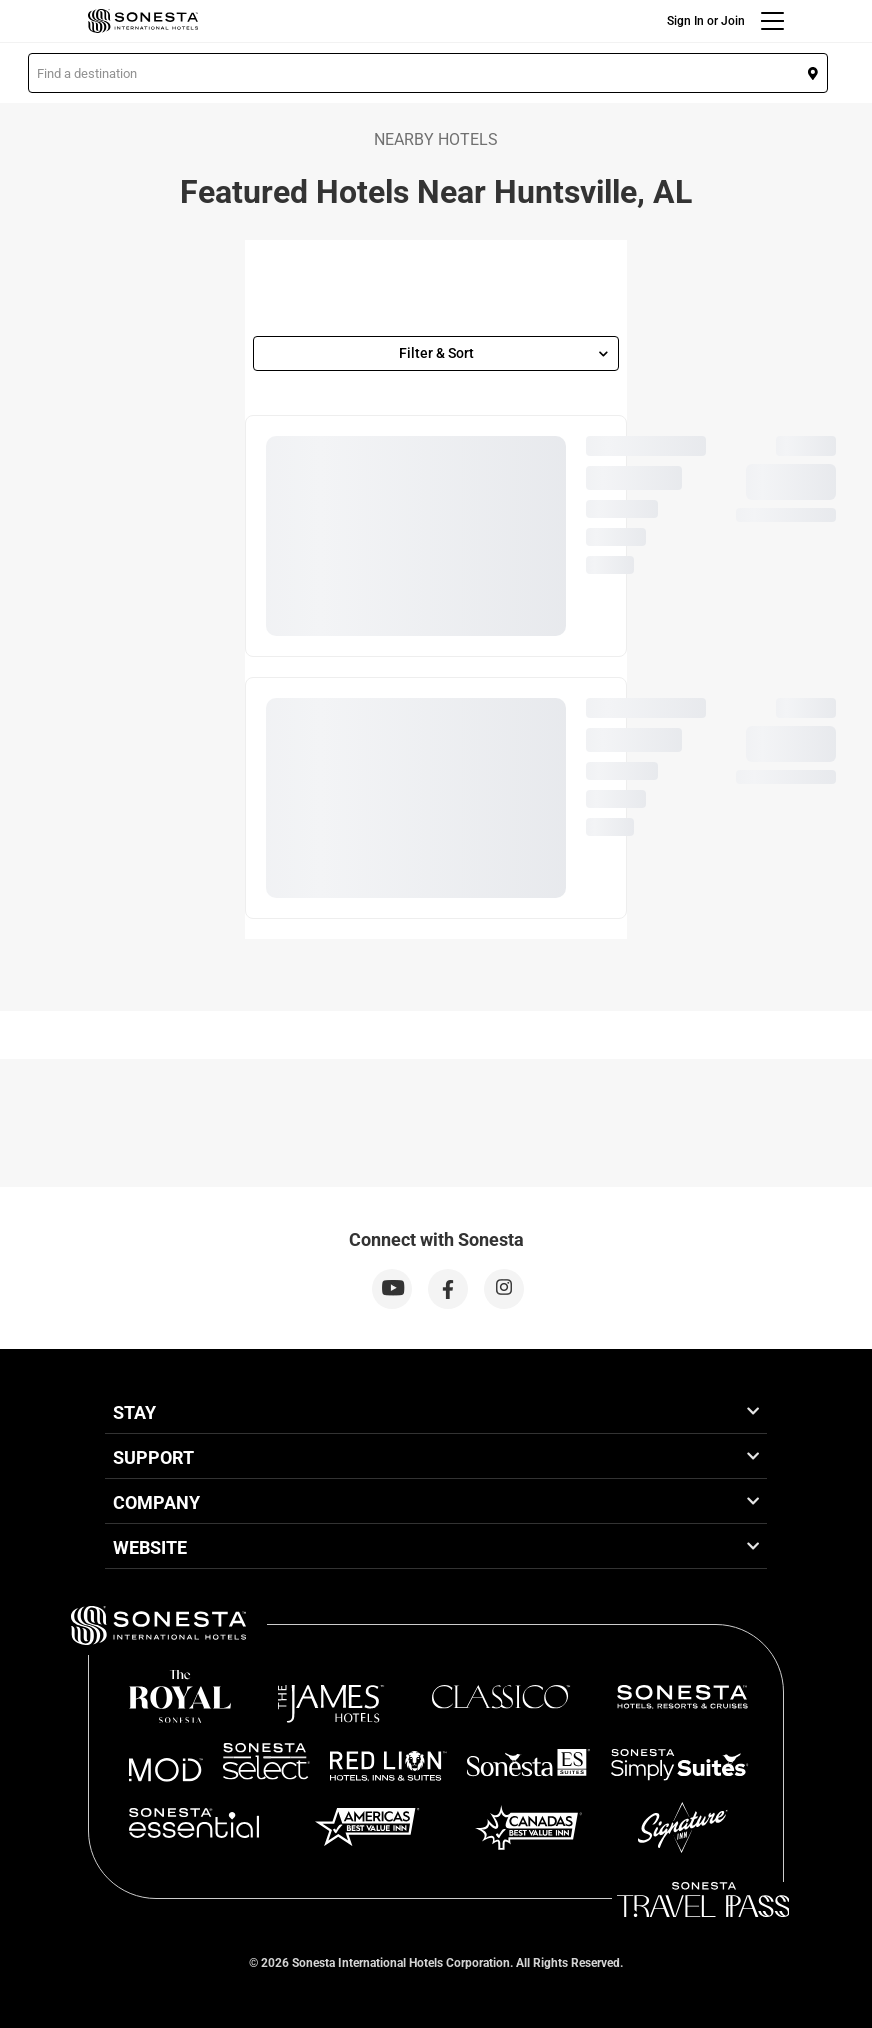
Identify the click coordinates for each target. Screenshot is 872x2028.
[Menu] (772, 21)
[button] (428, 73)
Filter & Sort (504, 353)
